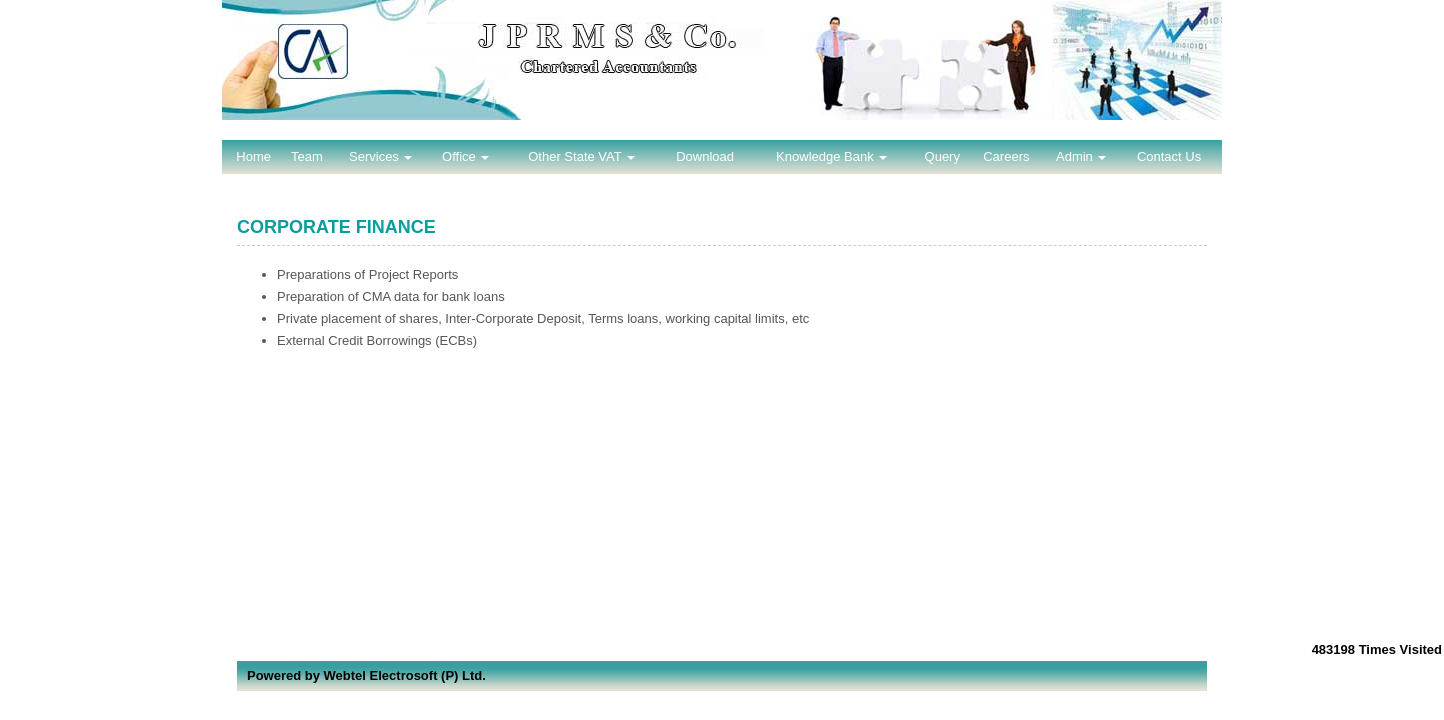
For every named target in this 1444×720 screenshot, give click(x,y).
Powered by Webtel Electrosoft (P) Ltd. (366, 675)
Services (380, 156)
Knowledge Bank (831, 156)
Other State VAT (581, 156)
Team (307, 156)
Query (942, 156)
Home (253, 156)
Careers (1006, 156)
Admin (1081, 156)
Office (465, 156)
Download (705, 156)
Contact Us (1169, 156)
